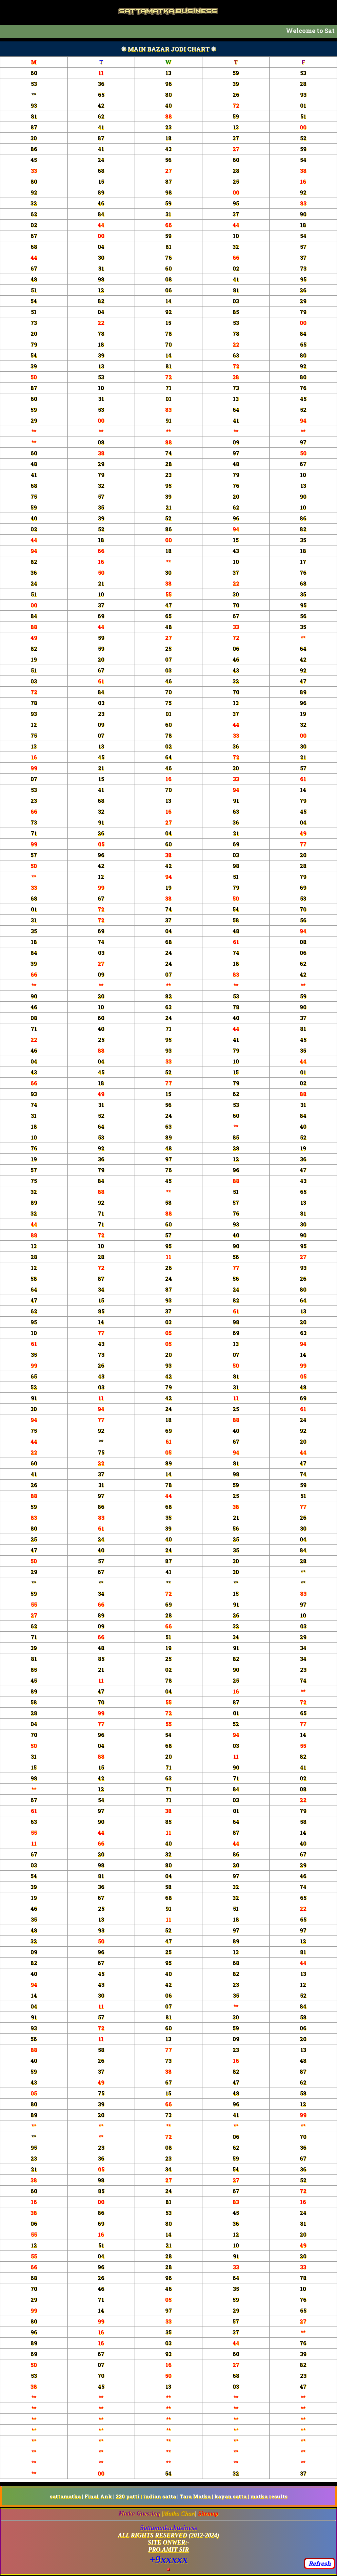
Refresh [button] (320, 2563)
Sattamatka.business (168, 2528)
